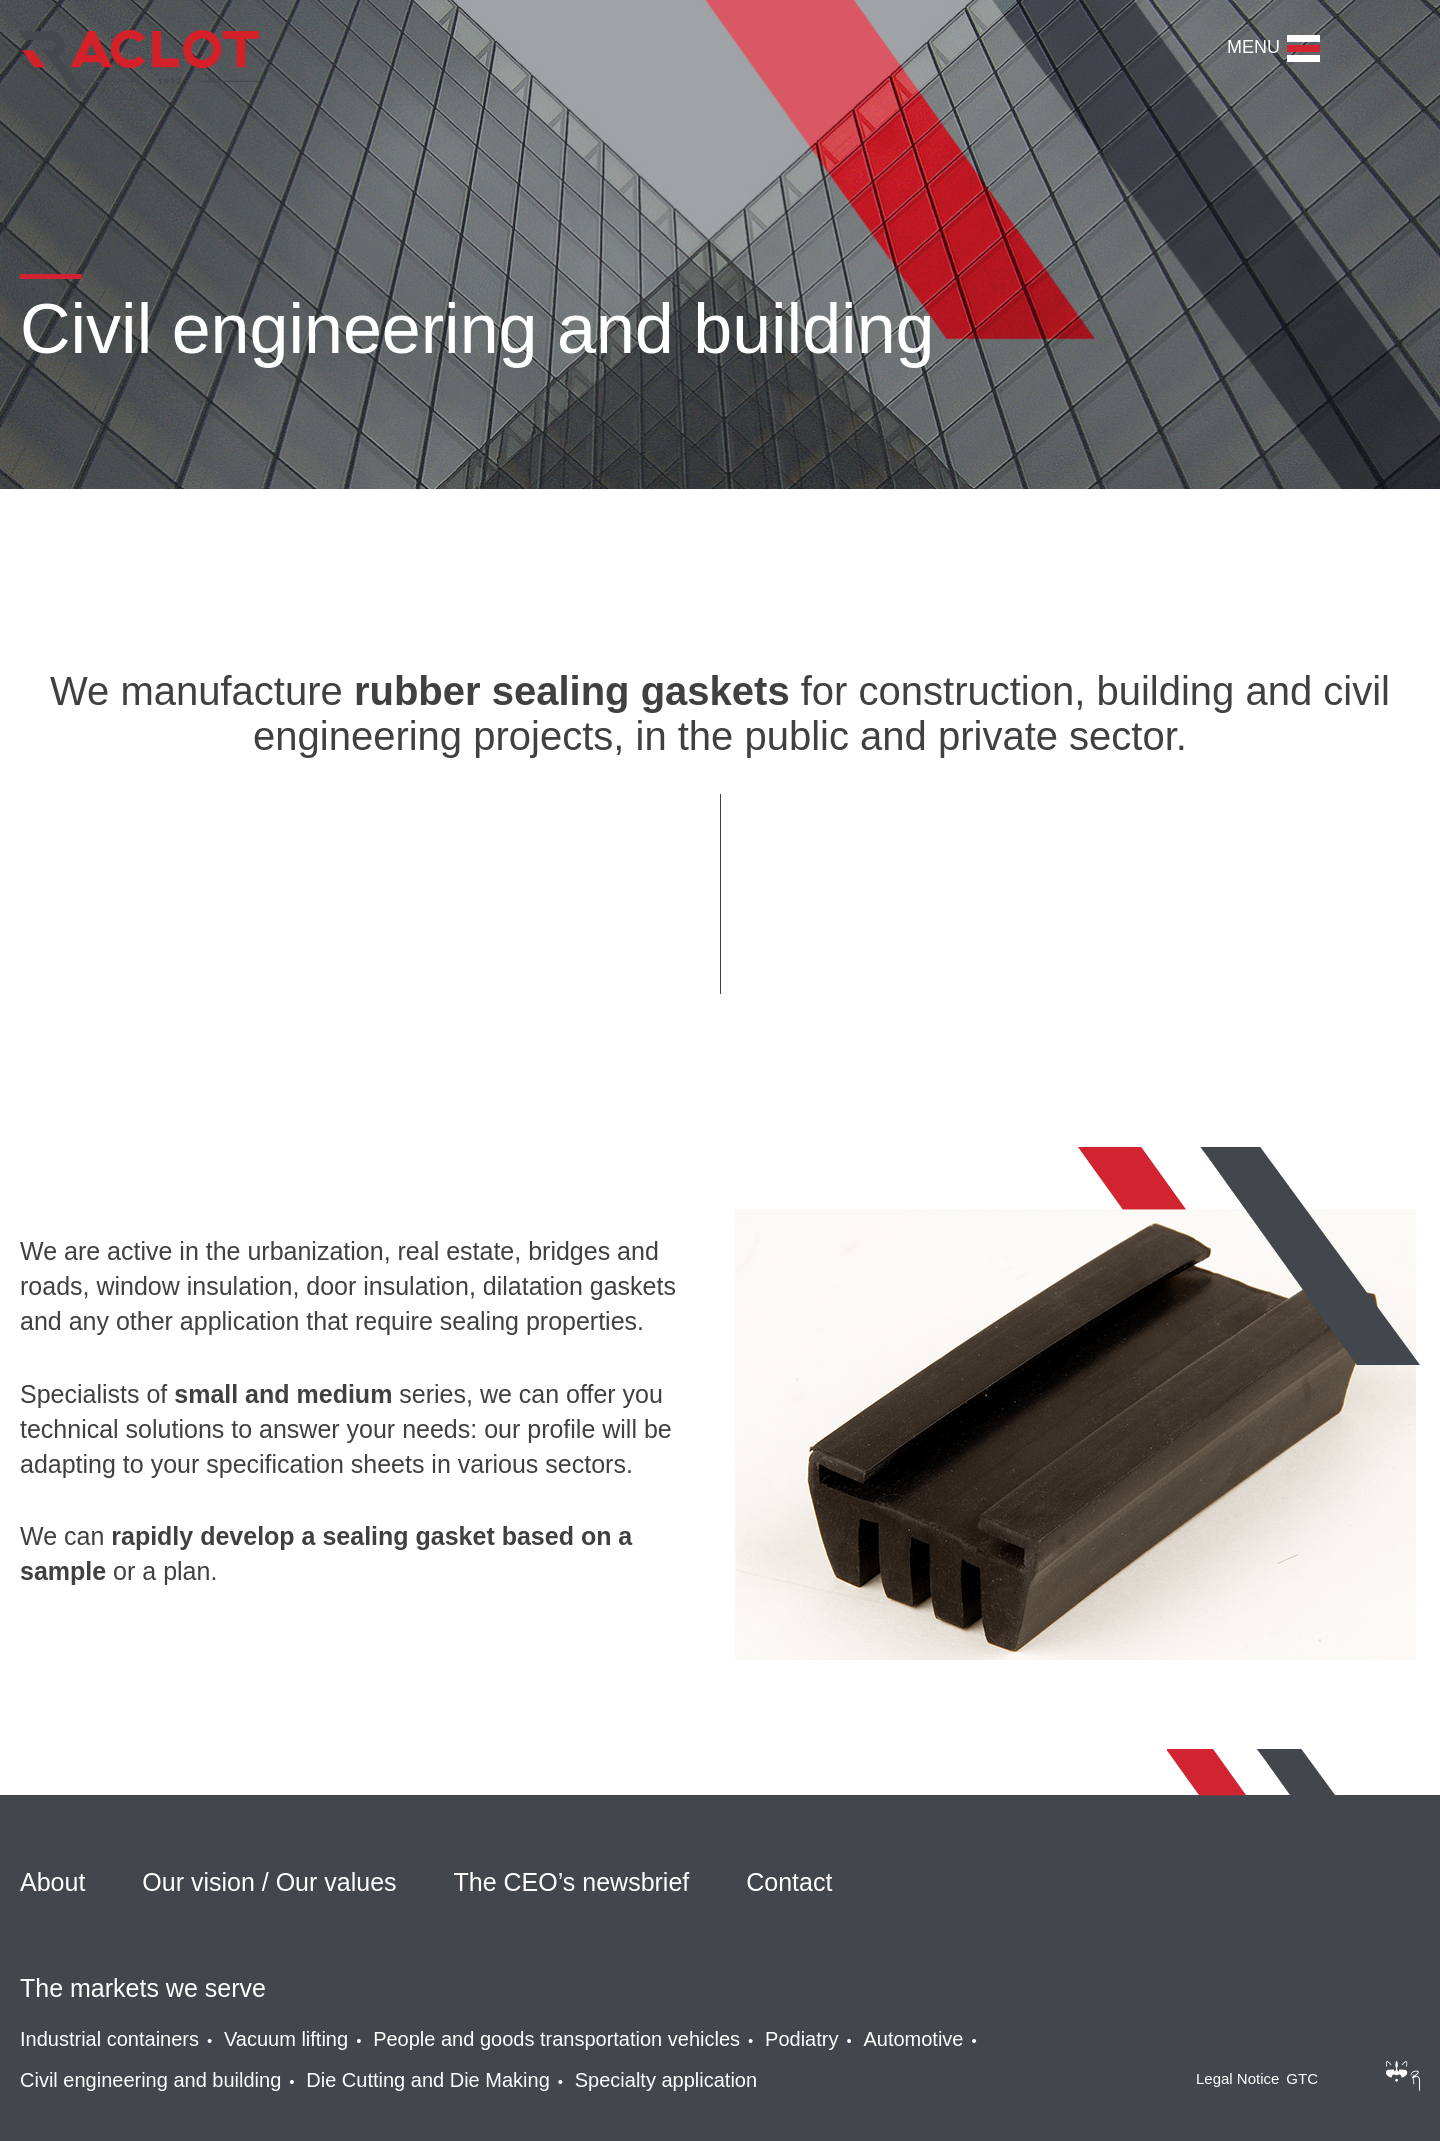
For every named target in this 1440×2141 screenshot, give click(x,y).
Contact (789, 1882)
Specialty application (666, 2080)
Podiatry (801, 2039)
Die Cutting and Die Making (427, 2080)
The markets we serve (143, 1988)
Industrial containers (109, 2039)
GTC (1302, 2078)
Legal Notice (1237, 2078)
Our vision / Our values (269, 1882)
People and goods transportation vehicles (556, 2039)
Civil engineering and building (150, 2080)
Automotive (913, 2039)
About (52, 1882)
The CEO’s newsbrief (572, 1882)
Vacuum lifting (286, 2039)
